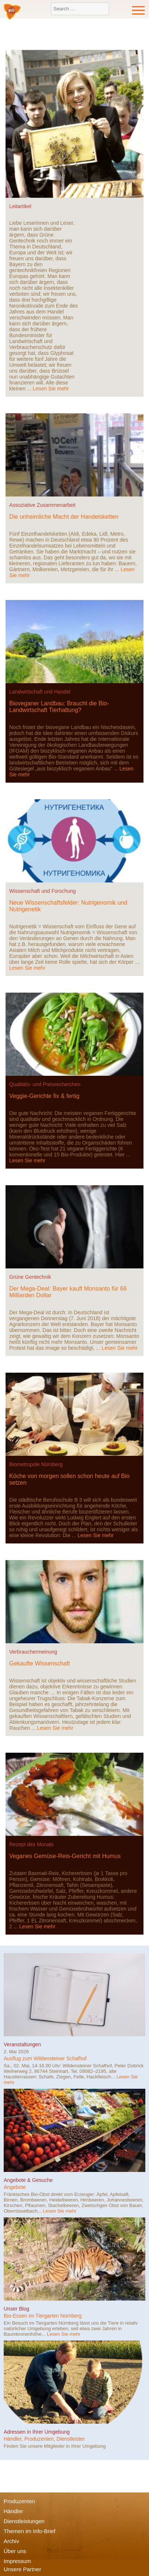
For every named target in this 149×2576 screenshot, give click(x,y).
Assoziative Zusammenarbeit (42, 505)
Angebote (15, 2187)
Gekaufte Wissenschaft (39, 1663)
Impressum (17, 2561)
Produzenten (19, 2501)
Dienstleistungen (24, 2521)
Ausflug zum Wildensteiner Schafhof (45, 2058)
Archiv (11, 2541)
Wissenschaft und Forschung (42, 891)
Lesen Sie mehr (51, 389)
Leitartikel (20, 206)
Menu (138, 10)
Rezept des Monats (31, 1844)
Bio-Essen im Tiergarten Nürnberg (43, 2316)
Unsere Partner (22, 2569)
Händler (13, 2511)
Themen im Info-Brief (29, 2531)
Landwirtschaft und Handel (39, 692)
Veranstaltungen (22, 2044)
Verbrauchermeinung (33, 1652)
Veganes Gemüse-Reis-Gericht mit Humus (65, 1856)
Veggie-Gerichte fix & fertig (44, 1096)
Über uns (15, 2551)
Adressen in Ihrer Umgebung (37, 2432)
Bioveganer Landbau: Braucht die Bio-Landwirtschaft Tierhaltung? (59, 706)
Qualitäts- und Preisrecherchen (44, 1084)
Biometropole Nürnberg (36, 1464)
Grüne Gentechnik (30, 1277)
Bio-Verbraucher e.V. (12, 12)
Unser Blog (16, 2309)
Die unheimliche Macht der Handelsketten (63, 516)
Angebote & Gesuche (28, 2180)
